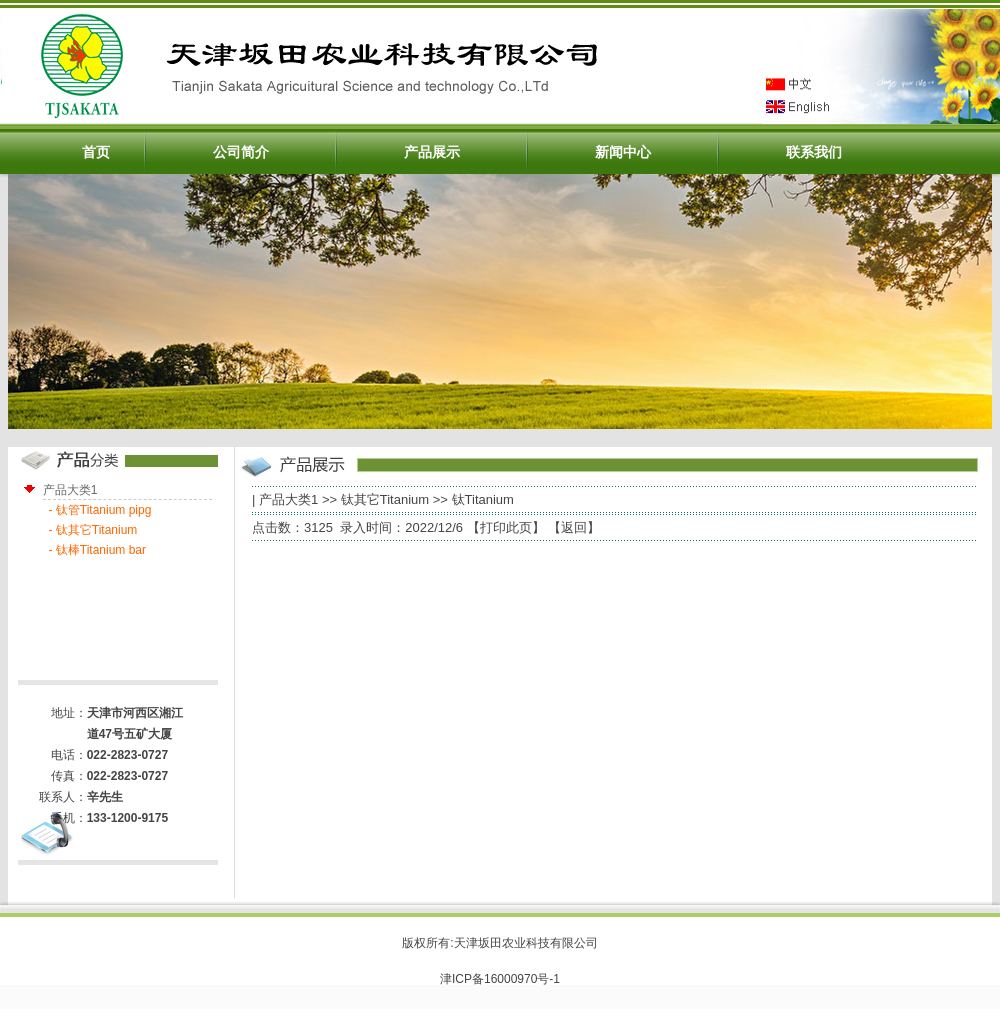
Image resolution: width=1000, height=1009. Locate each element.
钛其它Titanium (385, 499)
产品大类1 (288, 499)
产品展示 (432, 152)
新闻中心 (623, 152)
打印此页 (506, 527)
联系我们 (814, 152)
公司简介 (241, 152)
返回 (574, 527)
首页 (96, 152)
